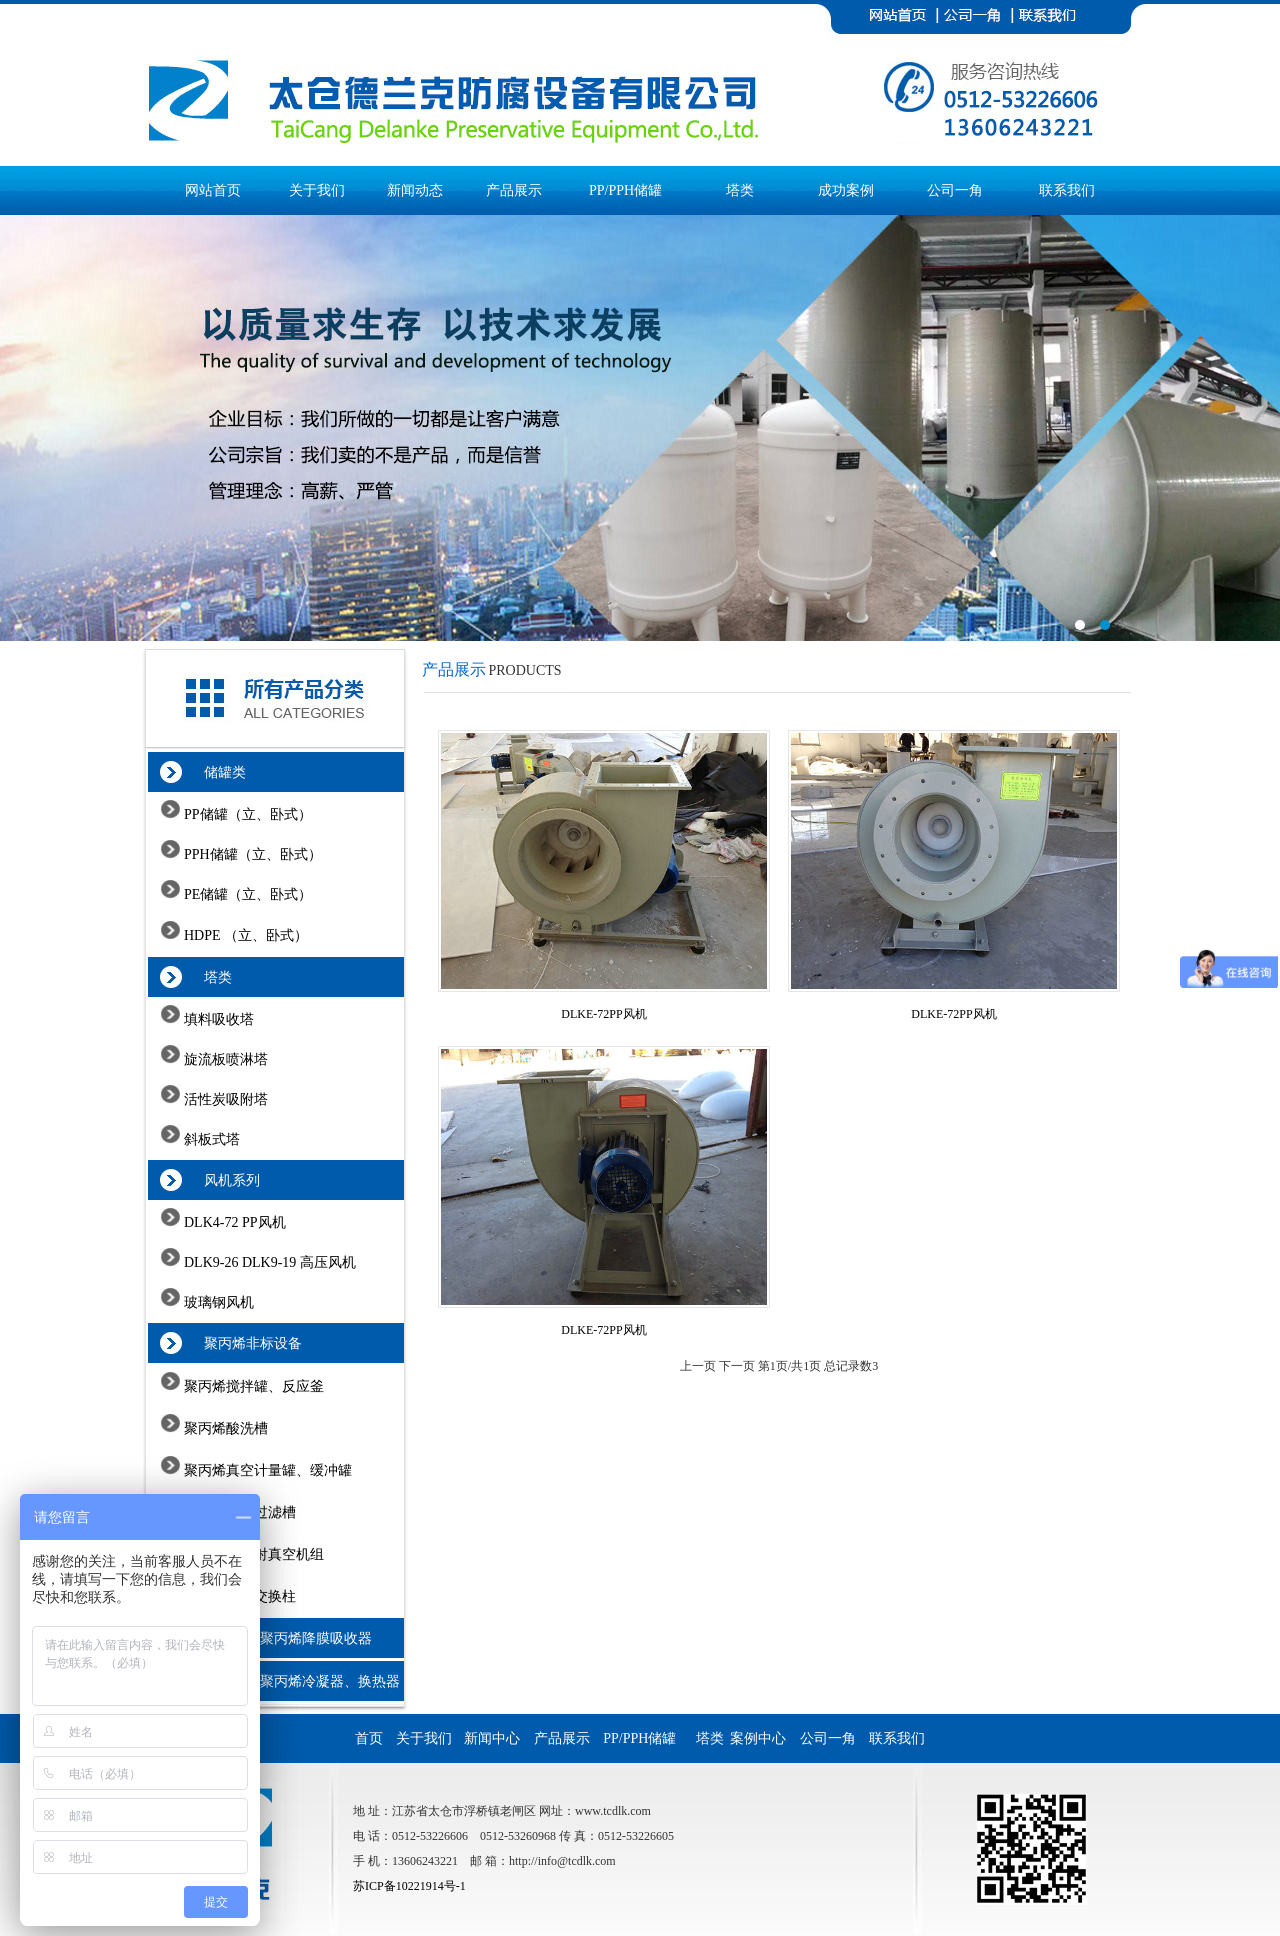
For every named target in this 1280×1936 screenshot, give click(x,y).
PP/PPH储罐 (625, 190)
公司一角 (955, 190)
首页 (369, 1738)
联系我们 (1067, 190)
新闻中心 (497, 1738)
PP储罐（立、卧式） (246, 814)
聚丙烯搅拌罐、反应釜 (253, 1386)
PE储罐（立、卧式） (247, 894)
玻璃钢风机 (218, 1302)
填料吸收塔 (218, 1019)
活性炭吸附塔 (225, 1099)
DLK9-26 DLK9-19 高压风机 (268, 1262)
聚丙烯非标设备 (242, 1343)
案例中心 (763, 1738)
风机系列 (221, 1180)
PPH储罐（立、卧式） (251, 854)
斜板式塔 (211, 1139)
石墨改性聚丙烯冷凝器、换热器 (291, 1681)
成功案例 (846, 190)
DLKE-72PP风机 (603, 1014)
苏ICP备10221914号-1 (409, 1886)
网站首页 (213, 190)
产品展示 (514, 190)
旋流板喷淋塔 (225, 1059)
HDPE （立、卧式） (245, 935)
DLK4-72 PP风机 (233, 1222)
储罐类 (214, 772)
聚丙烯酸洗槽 (225, 1428)
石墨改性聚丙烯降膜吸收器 (277, 1638)
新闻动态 (415, 190)
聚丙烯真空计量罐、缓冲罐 (267, 1470)
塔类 (740, 190)
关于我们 (317, 190)
